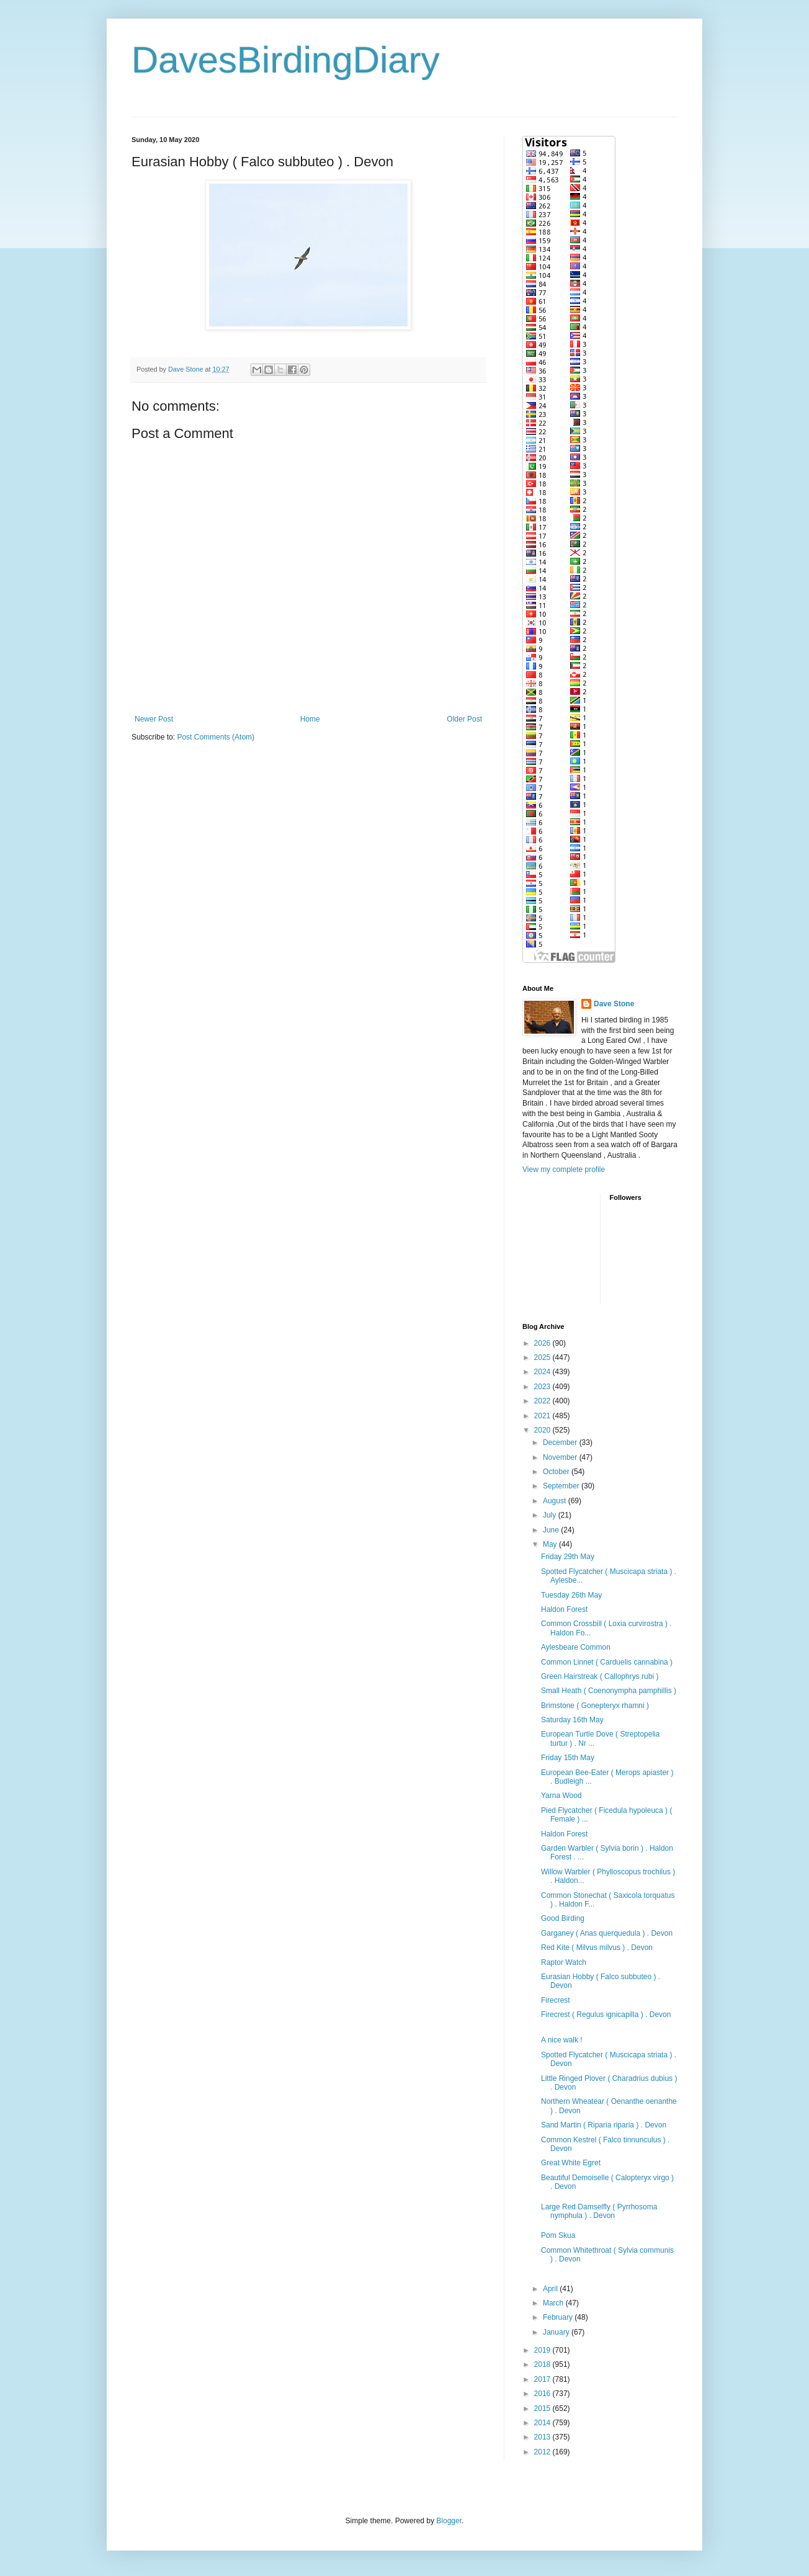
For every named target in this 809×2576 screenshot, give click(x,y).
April (551, 2288)
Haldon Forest (564, 1609)
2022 (543, 1401)
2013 (543, 2437)
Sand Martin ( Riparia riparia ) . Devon (603, 2125)
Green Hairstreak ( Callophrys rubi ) (599, 1676)
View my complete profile (563, 1169)
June (552, 1530)
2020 (543, 1430)
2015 (543, 2408)
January (557, 2332)
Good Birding (562, 1918)
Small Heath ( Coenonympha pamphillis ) (608, 1690)
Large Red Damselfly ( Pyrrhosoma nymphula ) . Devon (599, 2211)
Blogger (449, 2520)
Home (310, 719)
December (561, 1442)
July (550, 1515)
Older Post (464, 719)
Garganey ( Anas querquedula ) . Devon (607, 1933)
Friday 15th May (567, 1757)
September (562, 1486)
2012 (543, 2452)
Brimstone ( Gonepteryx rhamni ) (595, 1705)
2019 (543, 2350)
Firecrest (555, 2000)
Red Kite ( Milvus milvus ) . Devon (597, 1947)
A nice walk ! (562, 2040)
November (561, 1457)
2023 (543, 1386)
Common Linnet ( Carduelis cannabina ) (607, 1662)
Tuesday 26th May (571, 1595)
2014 (543, 2422)
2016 (543, 2393)
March (554, 2303)
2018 (543, 2364)
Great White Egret (571, 2162)
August (555, 1500)
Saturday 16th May (572, 1719)
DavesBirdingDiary (286, 60)
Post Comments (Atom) (215, 737)
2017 (543, 2379)
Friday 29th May (567, 1556)
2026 (543, 1343)
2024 (543, 1371)
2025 (543, 1357)
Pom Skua (558, 2235)
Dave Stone (614, 1004)
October (557, 1471)
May (551, 1544)
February (558, 2317)
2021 (543, 1415)
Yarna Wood (561, 1795)
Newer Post (154, 719)
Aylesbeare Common (575, 1647)
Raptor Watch (563, 1962)
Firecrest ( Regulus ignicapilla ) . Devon (606, 2014)
